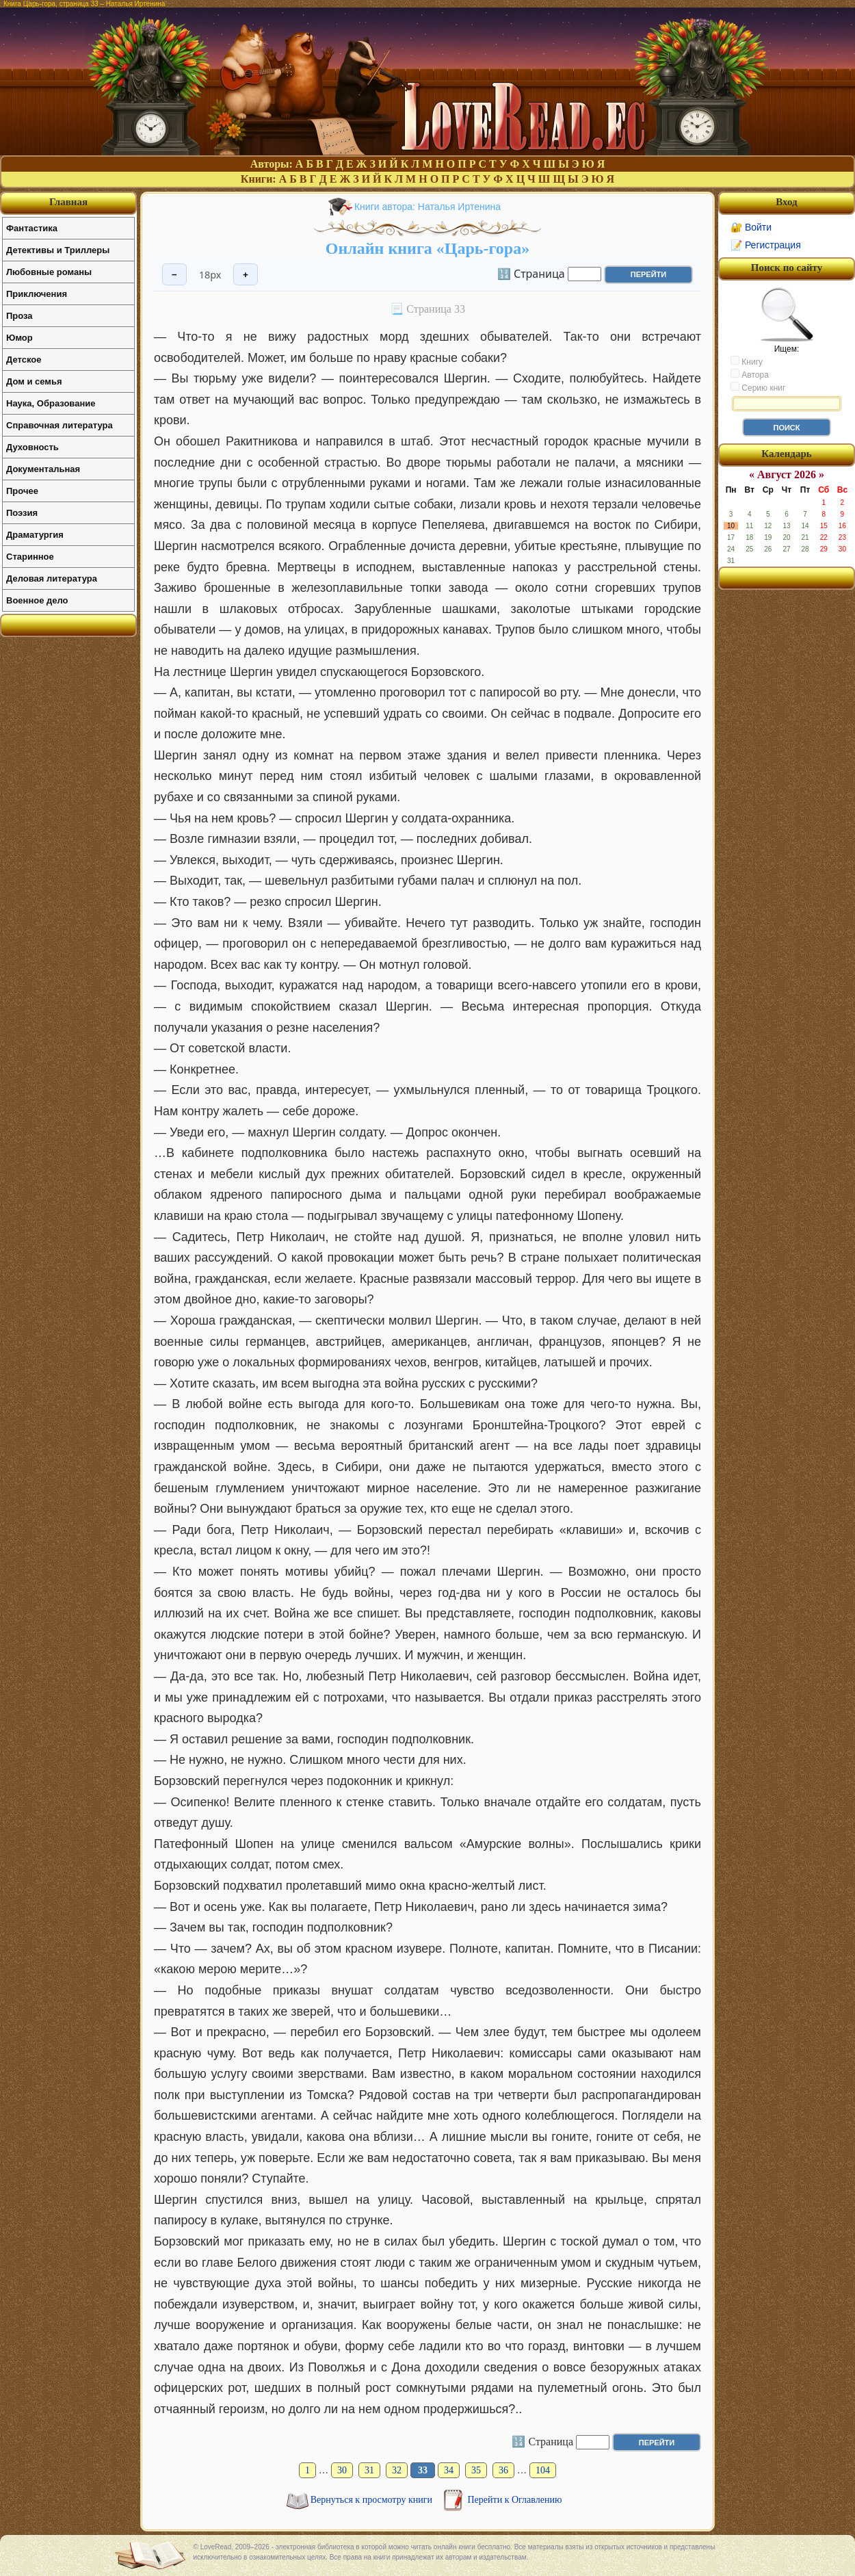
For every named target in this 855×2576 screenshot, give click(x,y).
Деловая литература (51, 578)
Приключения (36, 294)
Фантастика (31, 228)
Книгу (747, 361)
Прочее (22, 491)
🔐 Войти (751, 227)
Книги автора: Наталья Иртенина (427, 206)
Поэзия (22, 513)
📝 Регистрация (766, 244)
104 (543, 2470)
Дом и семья (34, 381)
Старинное (30, 556)
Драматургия (35, 535)
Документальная (43, 469)
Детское (23, 359)
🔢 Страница (531, 273)
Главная (68, 201)
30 (342, 2470)
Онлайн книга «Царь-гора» (427, 248)
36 (503, 2470)
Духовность (32, 447)
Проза (19, 316)
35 (476, 2470)
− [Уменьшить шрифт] (174, 275)
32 (397, 2470)
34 (448, 2470)
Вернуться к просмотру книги (373, 2500)
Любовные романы (49, 272)
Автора (750, 374)
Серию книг (758, 387)
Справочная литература (59, 425)
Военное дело (37, 600)
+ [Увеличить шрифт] (245, 275)
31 (369, 2470)
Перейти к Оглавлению (515, 2500)
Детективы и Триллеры (57, 250)
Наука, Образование (50, 403)
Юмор (19, 338)
